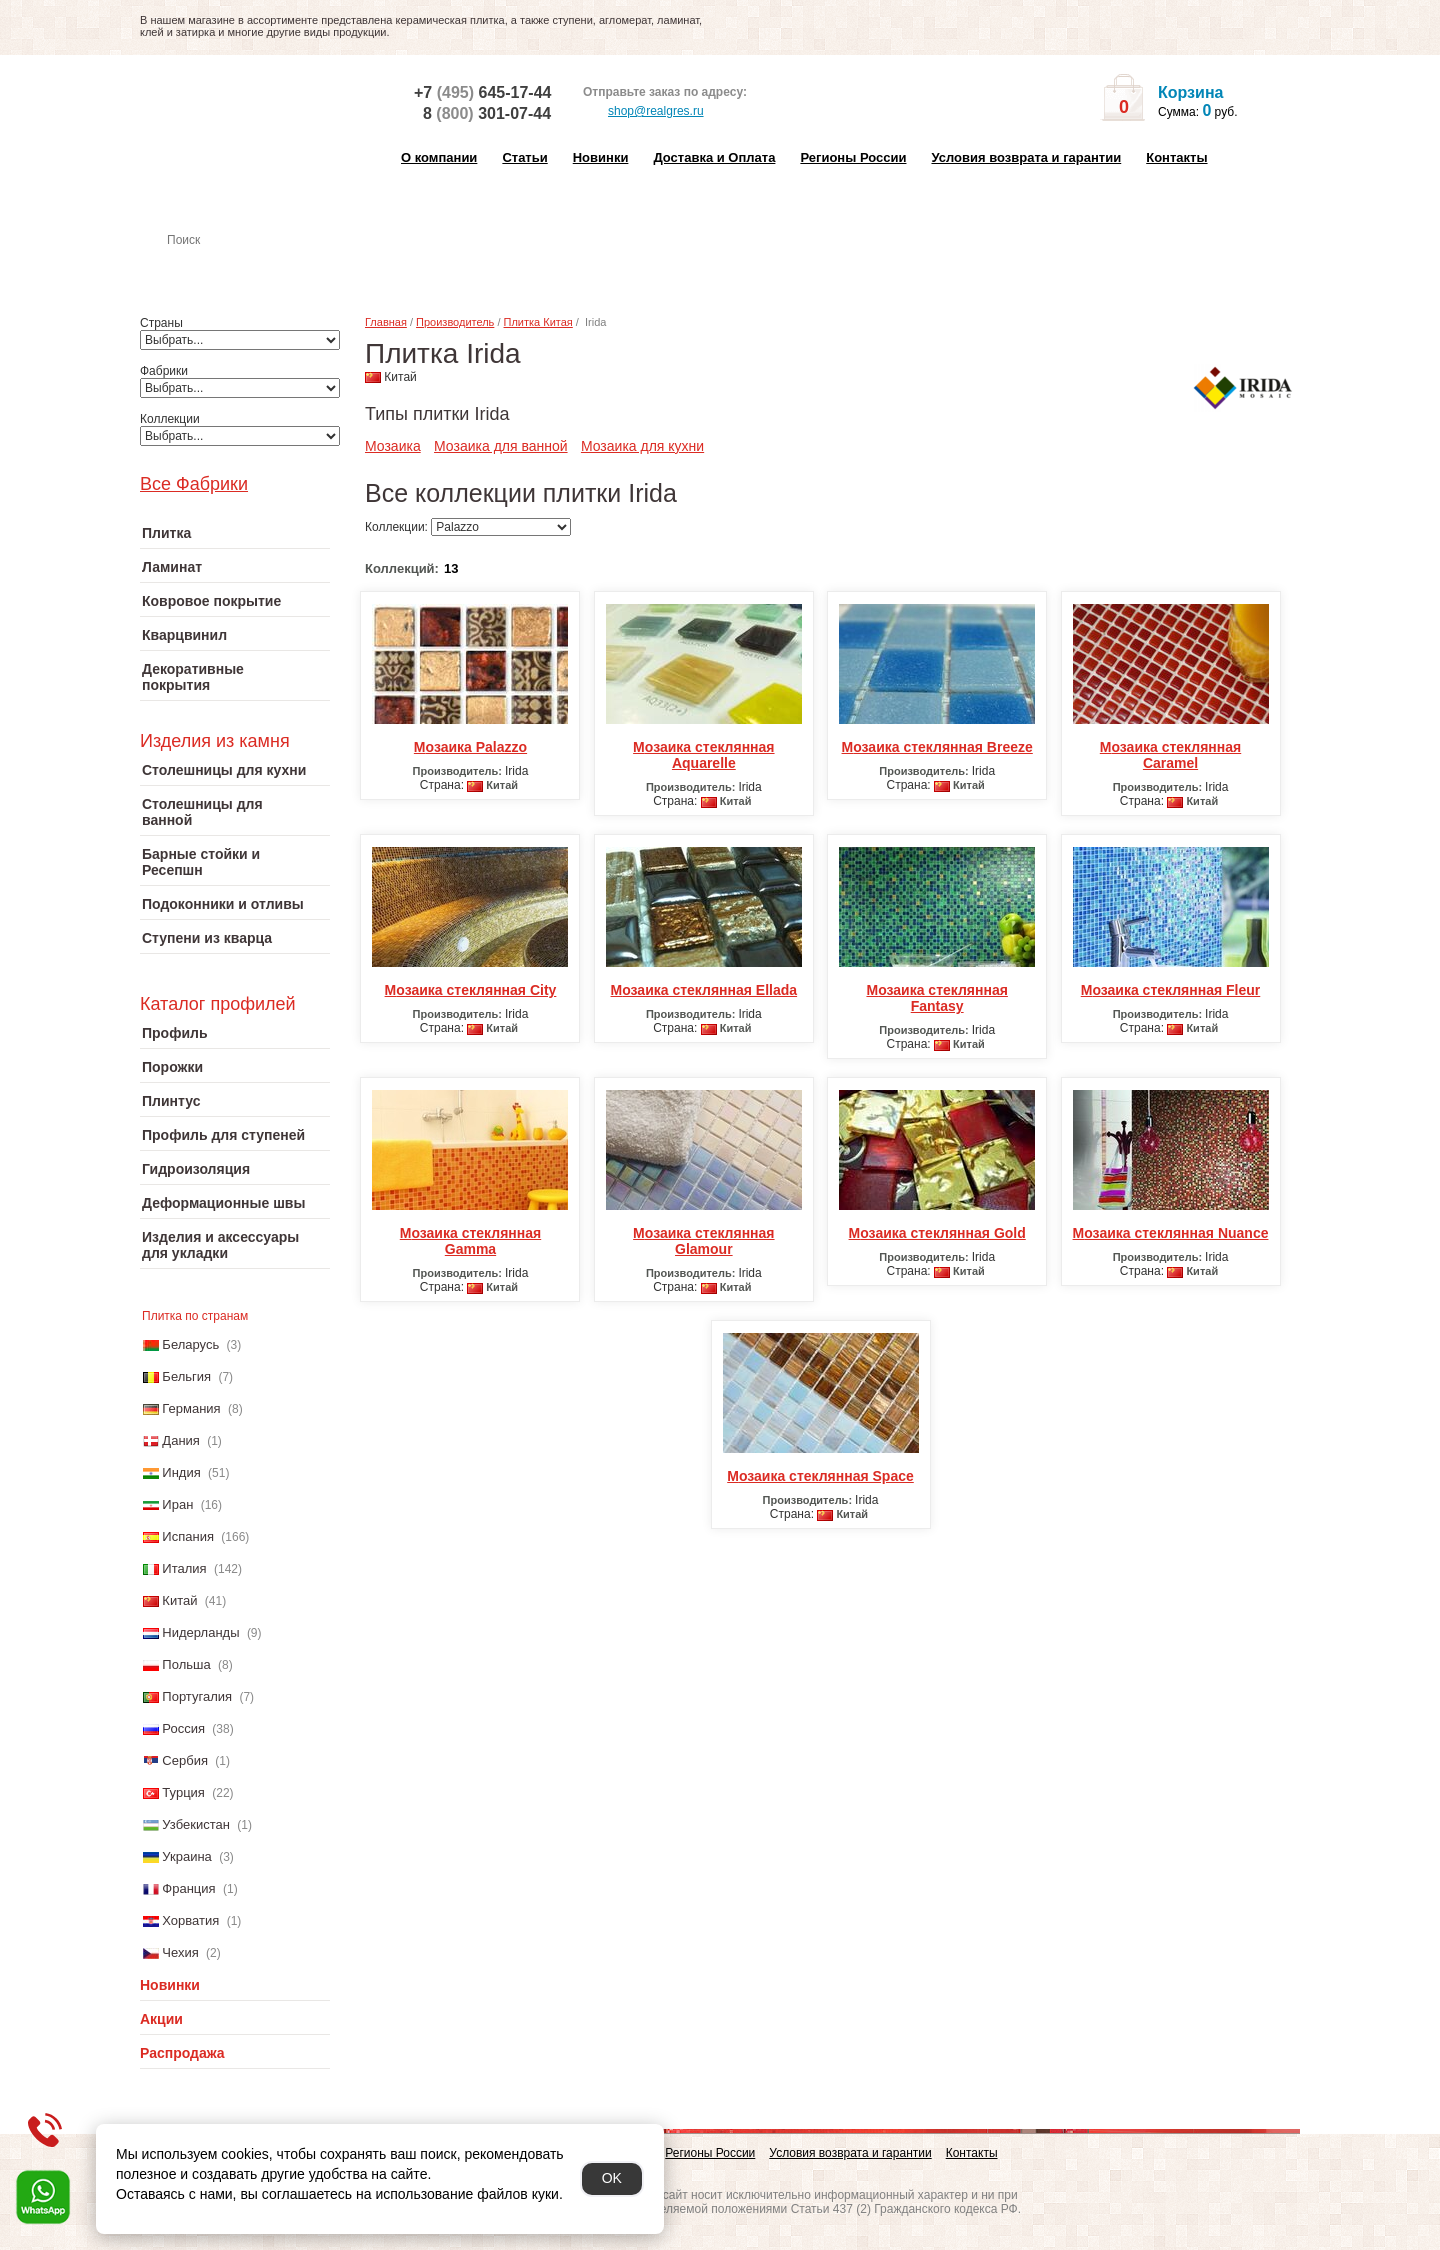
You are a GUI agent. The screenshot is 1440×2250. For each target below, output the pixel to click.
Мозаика (393, 446)
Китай (179, 1600)
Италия (184, 1568)
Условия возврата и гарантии (1026, 157)
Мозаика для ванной (501, 446)
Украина (187, 1856)
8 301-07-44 (487, 113)
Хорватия (190, 1920)
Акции (161, 2019)
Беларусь (190, 1344)
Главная (386, 322)
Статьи (524, 157)
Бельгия (186, 1376)
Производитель (455, 322)
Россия (183, 1728)
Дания (181, 1440)
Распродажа (182, 2053)
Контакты (1176, 157)
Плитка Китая (538, 322)
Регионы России (853, 157)
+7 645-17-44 (482, 92)
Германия (191, 1408)
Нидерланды (200, 1632)
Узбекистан (196, 1824)
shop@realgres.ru (643, 112)
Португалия (197, 1696)
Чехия (180, 1952)
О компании (439, 157)
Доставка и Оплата (714, 157)
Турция (183, 1792)
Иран (177, 1504)
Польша (186, 1664)
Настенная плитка (256, 268)
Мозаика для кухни (642, 446)
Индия (181, 1472)
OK (612, 2178)
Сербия (185, 1760)
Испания (188, 1536)
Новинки (601, 157)
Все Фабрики (194, 484)
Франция (188, 1888)
